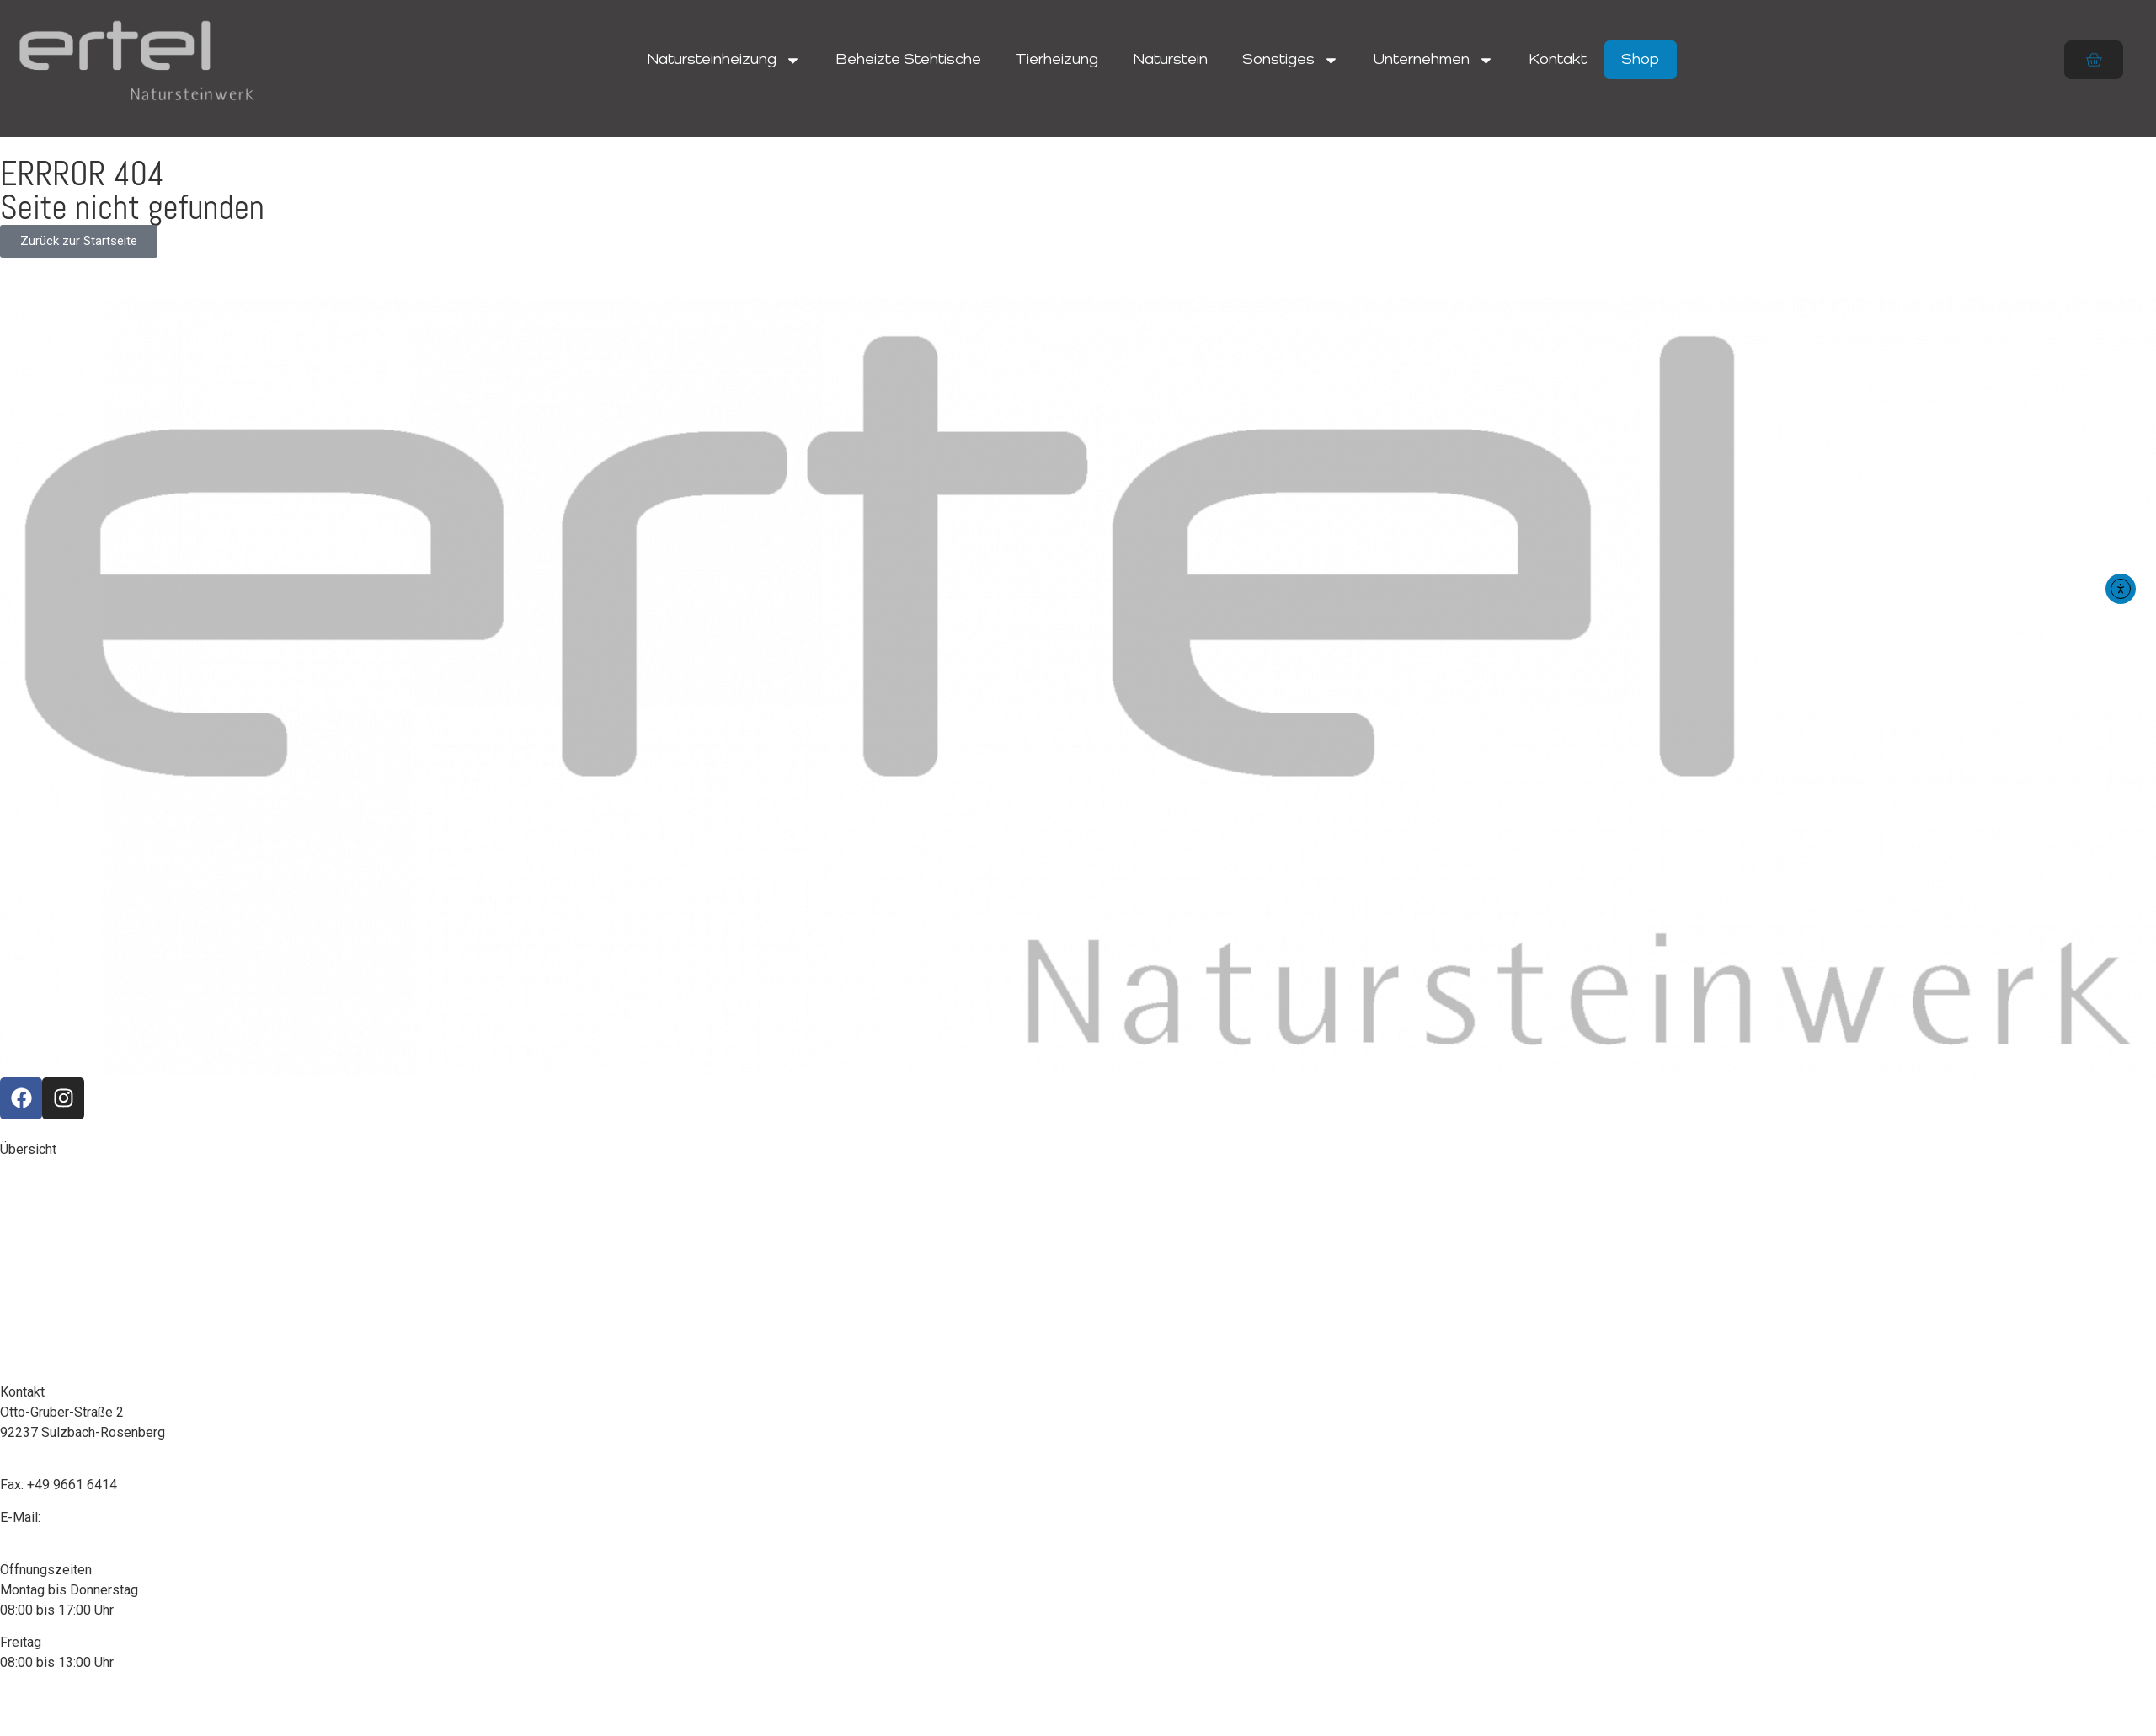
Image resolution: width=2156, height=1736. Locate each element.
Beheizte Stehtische (908, 59)
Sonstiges (1290, 60)
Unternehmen (1434, 60)
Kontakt (1558, 59)
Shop (1640, 59)
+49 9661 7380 (71, 1464)
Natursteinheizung (724, 60)
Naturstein (1170, 59)
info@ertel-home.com (107, 1517)
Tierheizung (1056, 59)
